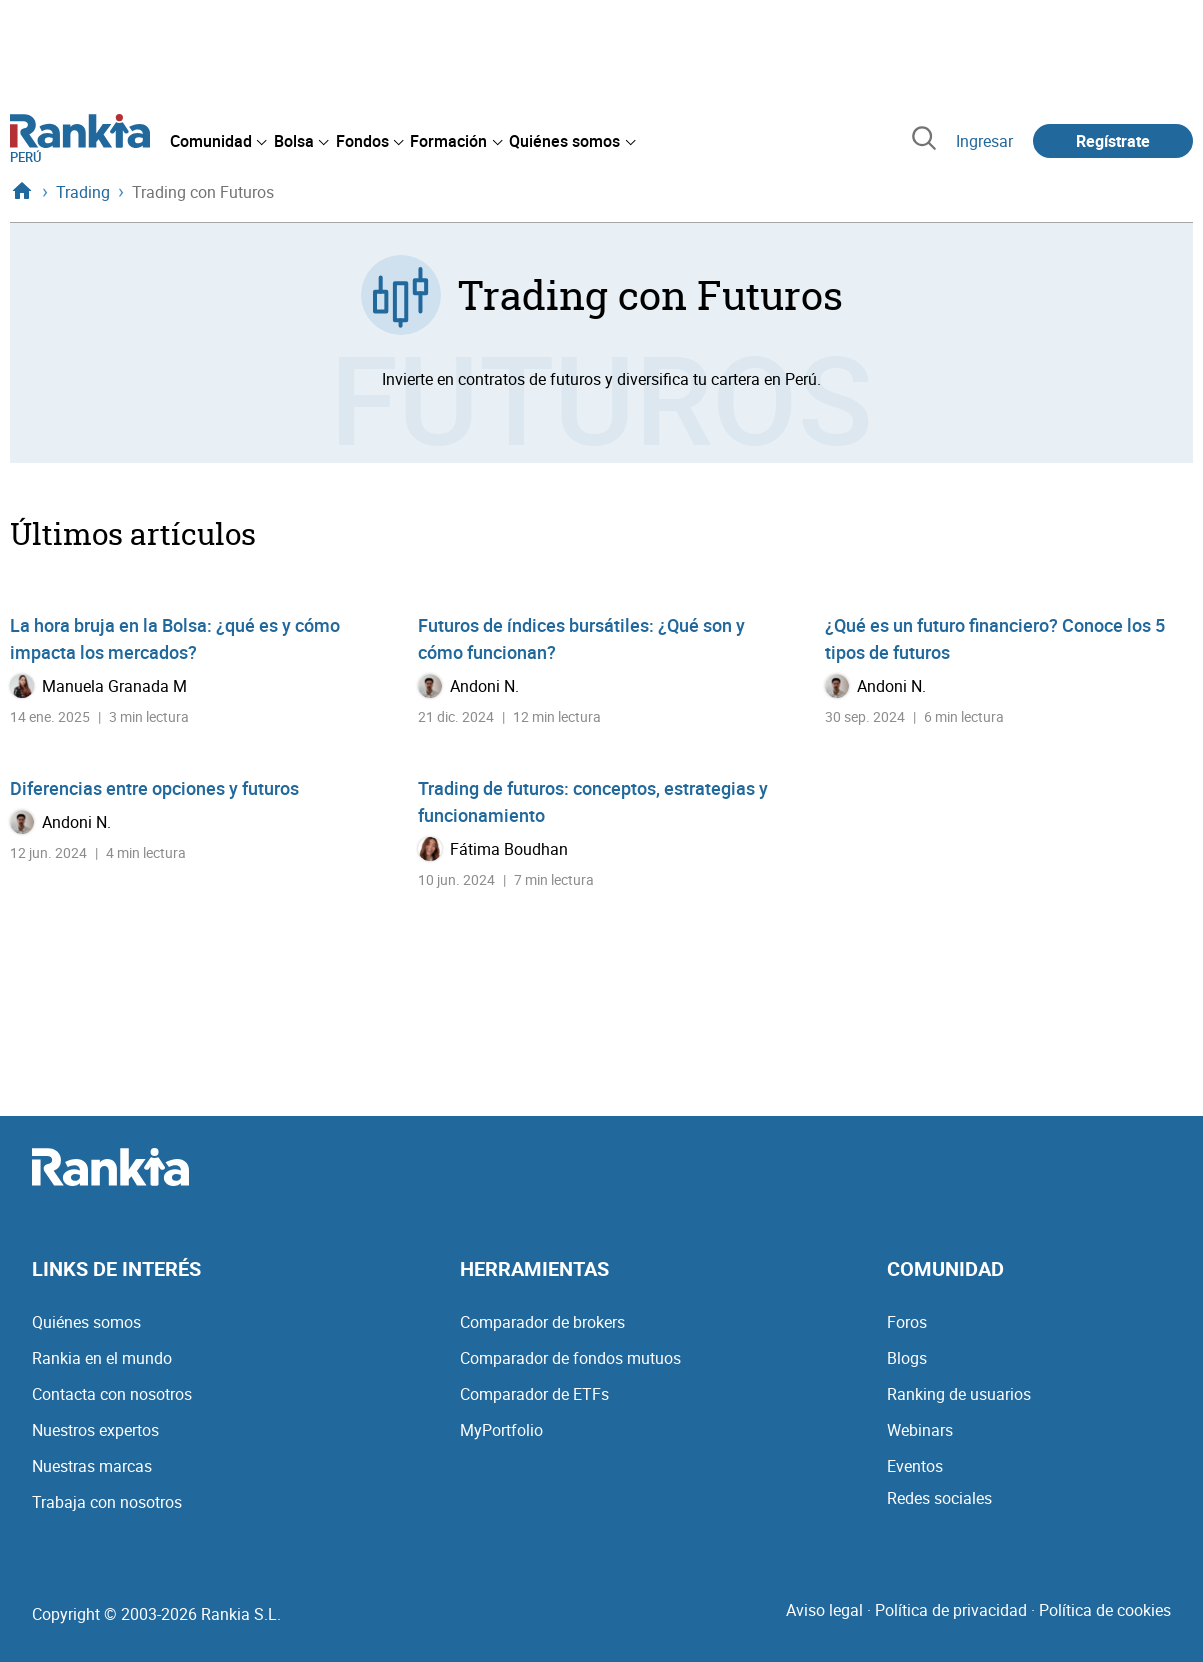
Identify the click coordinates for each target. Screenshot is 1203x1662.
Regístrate (1113, 141)
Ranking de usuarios (959, 1394)
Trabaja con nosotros (107, 1502)
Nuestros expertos (95, 1430)
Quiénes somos (86, 1322)
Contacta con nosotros (112, 1394)
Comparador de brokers (542, 1322)
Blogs (907, 1358)
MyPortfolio (501, 1430)
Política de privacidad (951, 1610)
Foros (907, 1322)
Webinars (920, 1430)
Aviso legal (824, 1610)
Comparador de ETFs (534, 1394)
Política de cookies (1105, 1610)
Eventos (915, 1466)
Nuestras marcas (92, 1466)
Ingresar (984, 141)
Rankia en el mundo (102, 1358)
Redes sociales (939, 1498)
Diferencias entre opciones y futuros (154, 788)
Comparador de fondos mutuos (570, 1358)
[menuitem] (218, 141)
